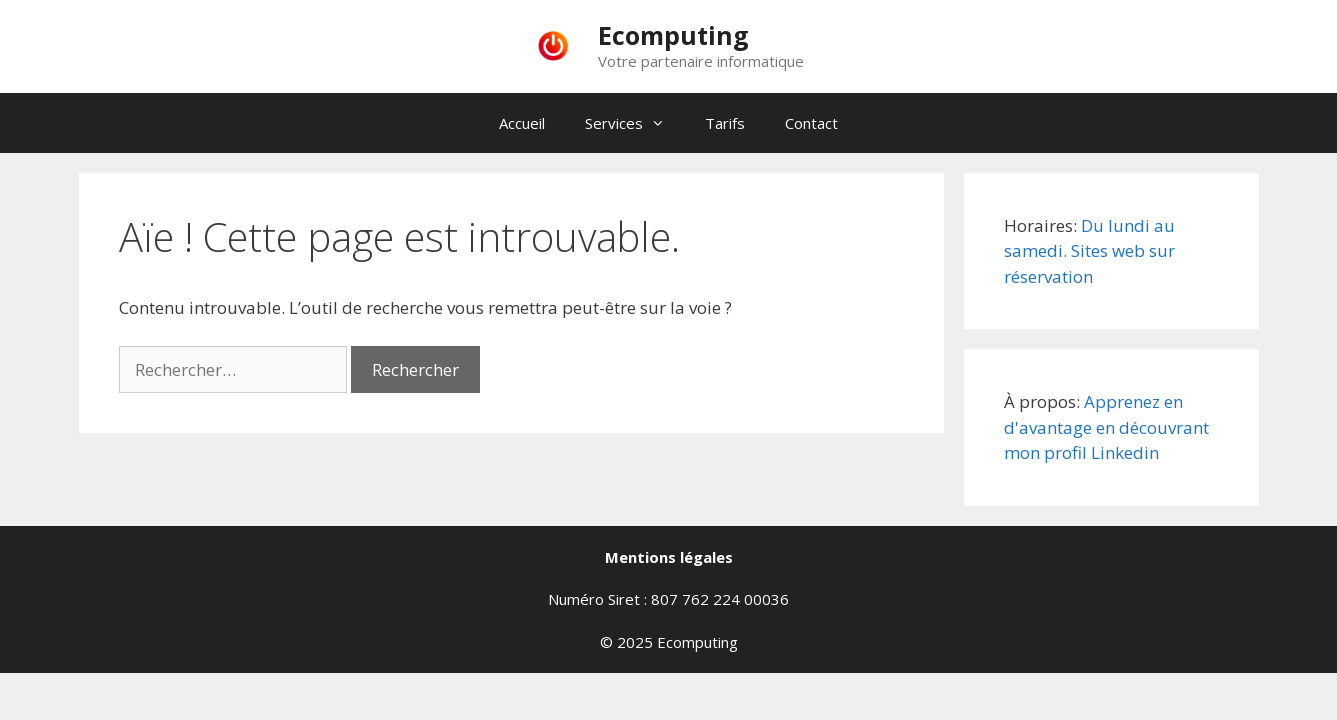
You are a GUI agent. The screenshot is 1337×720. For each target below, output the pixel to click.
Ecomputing (673, 35)
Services (635, 123)
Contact (811, 123)
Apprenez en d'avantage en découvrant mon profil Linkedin (1106, 427)
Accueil (522, 123)
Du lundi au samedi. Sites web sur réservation (1089, 251)
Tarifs (725, 123)
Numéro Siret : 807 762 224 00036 (668, 599)
